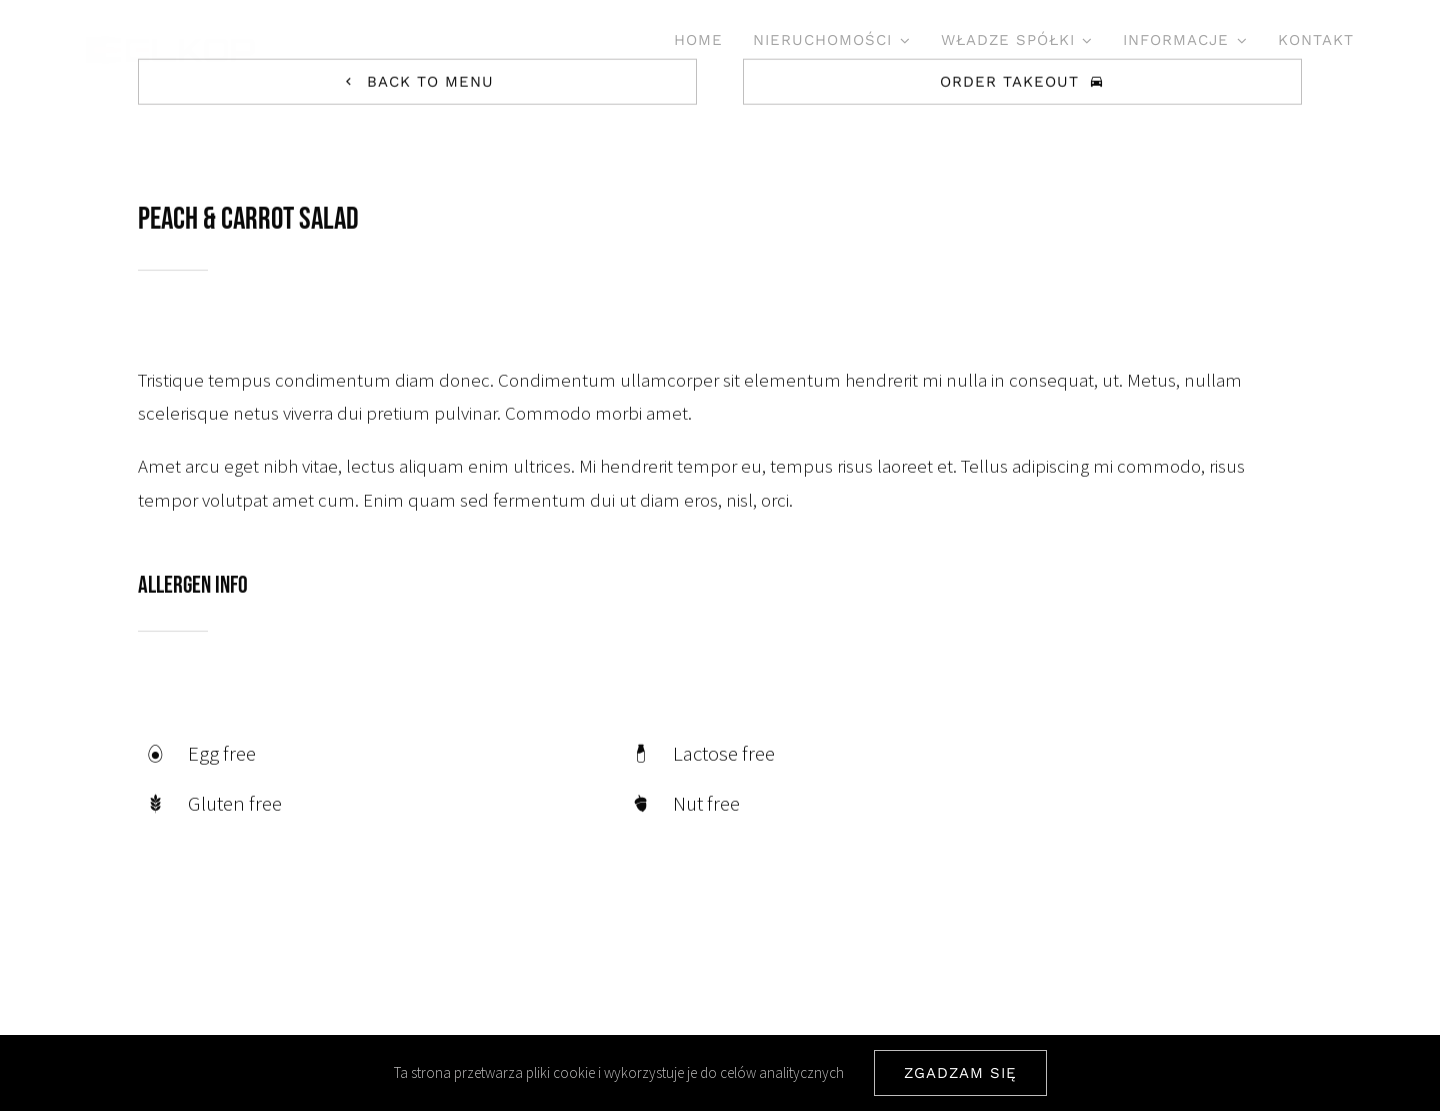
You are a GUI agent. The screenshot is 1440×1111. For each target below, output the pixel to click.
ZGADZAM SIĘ (960, 1073)
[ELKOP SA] (170, 45)
